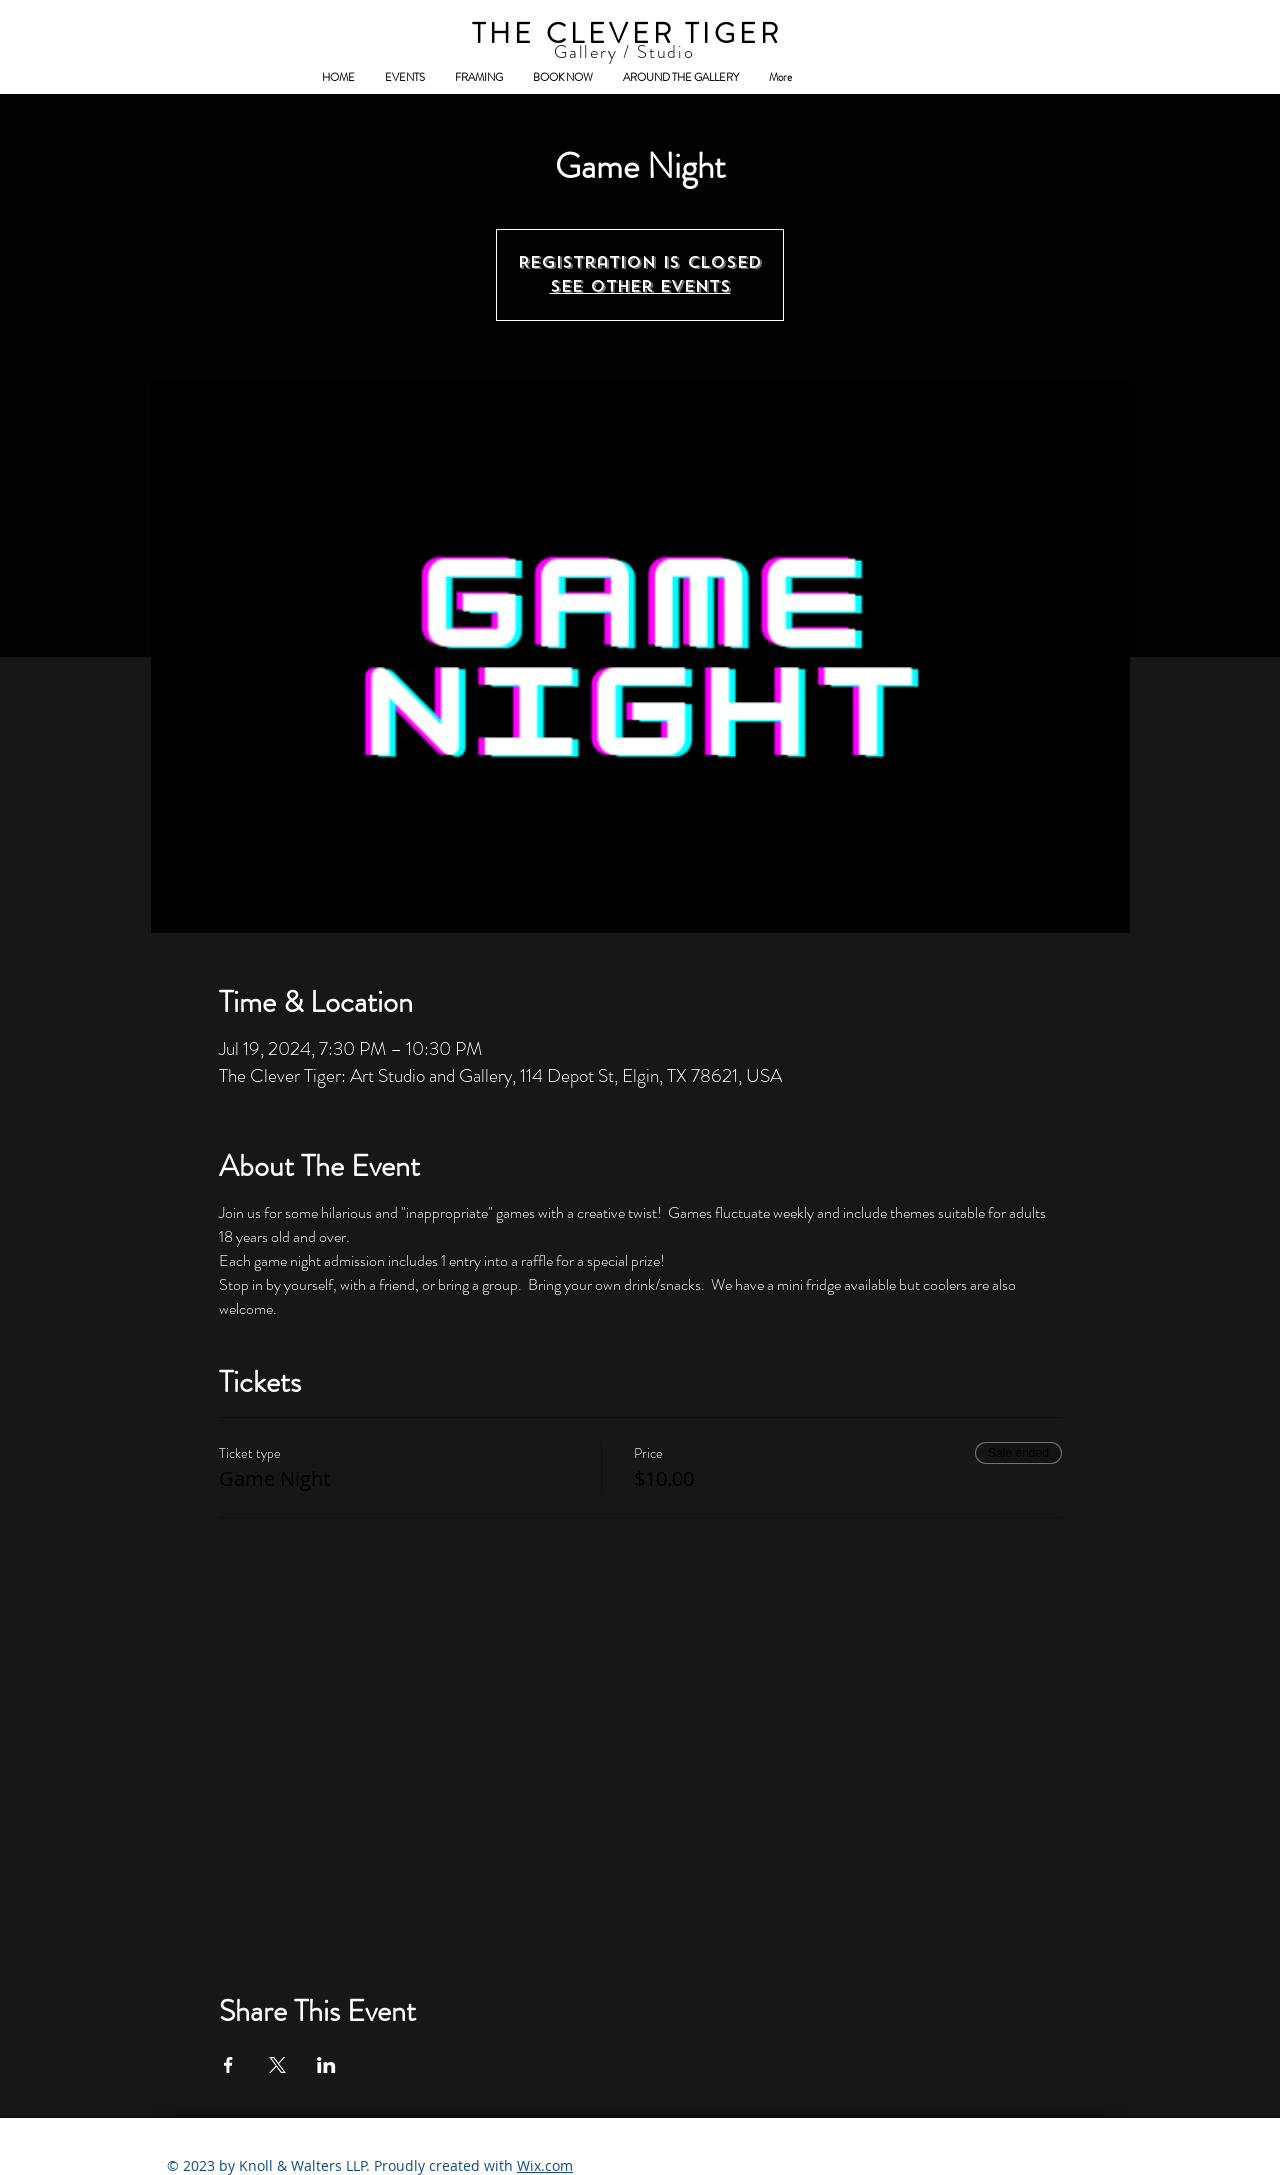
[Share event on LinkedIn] (326, 2065)
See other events (640, 286)
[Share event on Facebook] (228, 2065)
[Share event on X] (277, 2065)
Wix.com (545, 2165)
